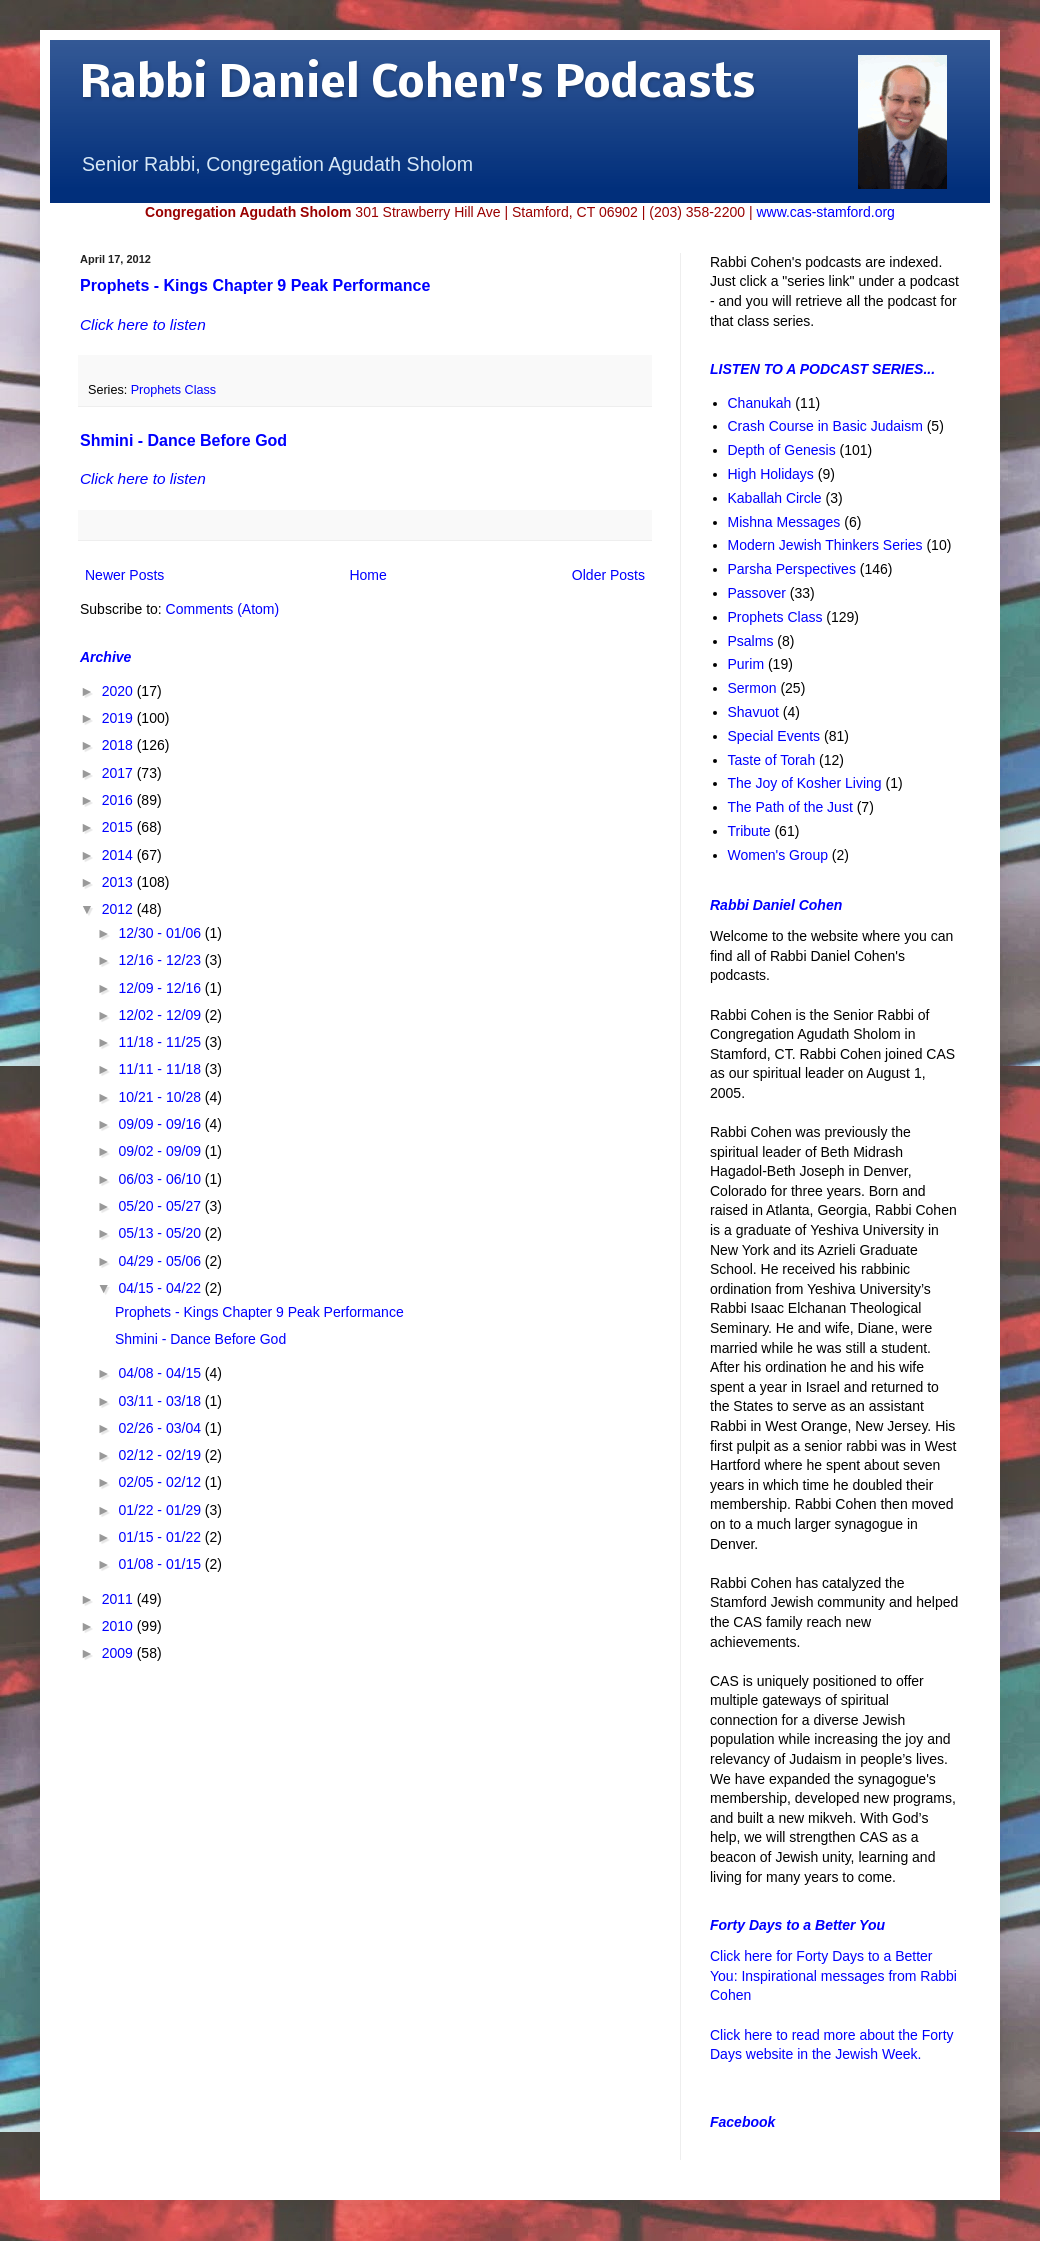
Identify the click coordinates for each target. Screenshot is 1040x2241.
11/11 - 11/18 (161, 1069)
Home (367, 575)
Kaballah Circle (775, 498)
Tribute (749, 831)
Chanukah (760, 403)
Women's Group (778, 855)
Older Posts (608, 575)
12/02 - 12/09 (161, 1015)
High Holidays (771, 474)
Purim (746, 664)
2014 (119, 855)
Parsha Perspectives (792, 569)
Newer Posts (124, 575)
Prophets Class (173, 390)
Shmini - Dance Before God (183, 440)
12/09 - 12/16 (161, 988)
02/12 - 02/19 (161, 1455)
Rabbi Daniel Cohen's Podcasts (418, 85)
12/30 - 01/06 (161, 933)
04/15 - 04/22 (161, 1288)
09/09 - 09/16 (161, 1124)
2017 (119, 773)
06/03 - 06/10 (161, 1179)
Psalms (751, 641)
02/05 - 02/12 (161, 1482)
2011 (119, 1599)
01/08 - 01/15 (161, 1564)
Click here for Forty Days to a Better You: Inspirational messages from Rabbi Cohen (833, 1975)
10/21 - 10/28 (161, 1097)
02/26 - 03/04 (161, 1428)
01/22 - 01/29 (161, 1510)
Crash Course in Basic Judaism (825, 426)
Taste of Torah (772, 760)
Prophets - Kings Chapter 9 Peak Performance (255, 285)
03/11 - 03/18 (161, 1401)
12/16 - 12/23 (161, 960)
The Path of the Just (790, 807)
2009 (119, 1653)
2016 (119, 800)
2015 (119, 827)
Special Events (774, 736)
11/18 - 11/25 (161, 1042)
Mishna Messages (784, 522)
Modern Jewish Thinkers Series (825, 545)
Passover (757, 593)
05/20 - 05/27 (161, 1206)
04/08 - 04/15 (161, 1373)
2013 (119, 882)
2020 (119, 691)
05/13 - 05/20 (161, 1233)
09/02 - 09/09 (161, 1151)
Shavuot (753, 712)
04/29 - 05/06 (161, 1261)
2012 (119, 909)
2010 (119, 1626)
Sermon (752, 688)
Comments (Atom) (223, 609)
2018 (119, 745)
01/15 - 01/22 (161, 1537)
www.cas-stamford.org (825, 212)
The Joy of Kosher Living (805, 783)
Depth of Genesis (782, 450)
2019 (119, 718)
